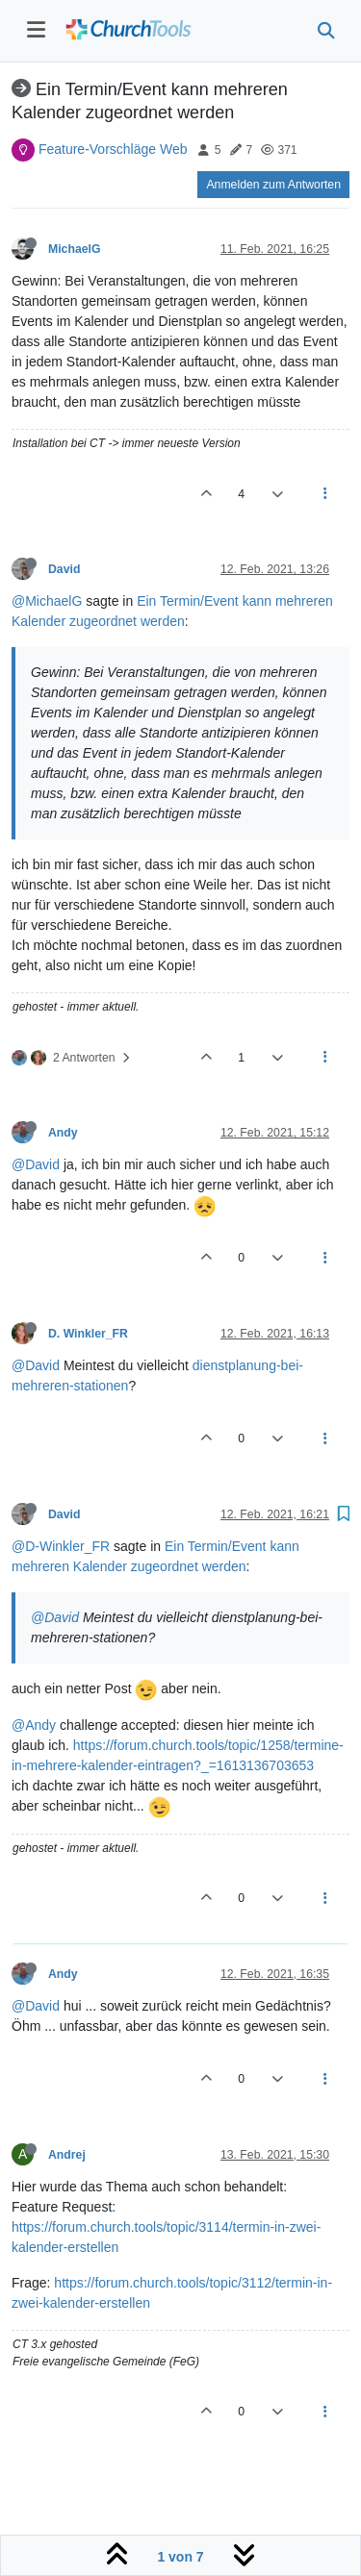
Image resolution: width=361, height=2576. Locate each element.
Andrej (67, 2155)
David (64, 569)
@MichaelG (47, 601)
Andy (63, 1132)
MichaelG (74, 249)
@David (36, 1164)
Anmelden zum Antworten (273, 184)
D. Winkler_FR (88, 1333)
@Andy (34, 1725)
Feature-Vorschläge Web (113, 149)
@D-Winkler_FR (61, 1546)
